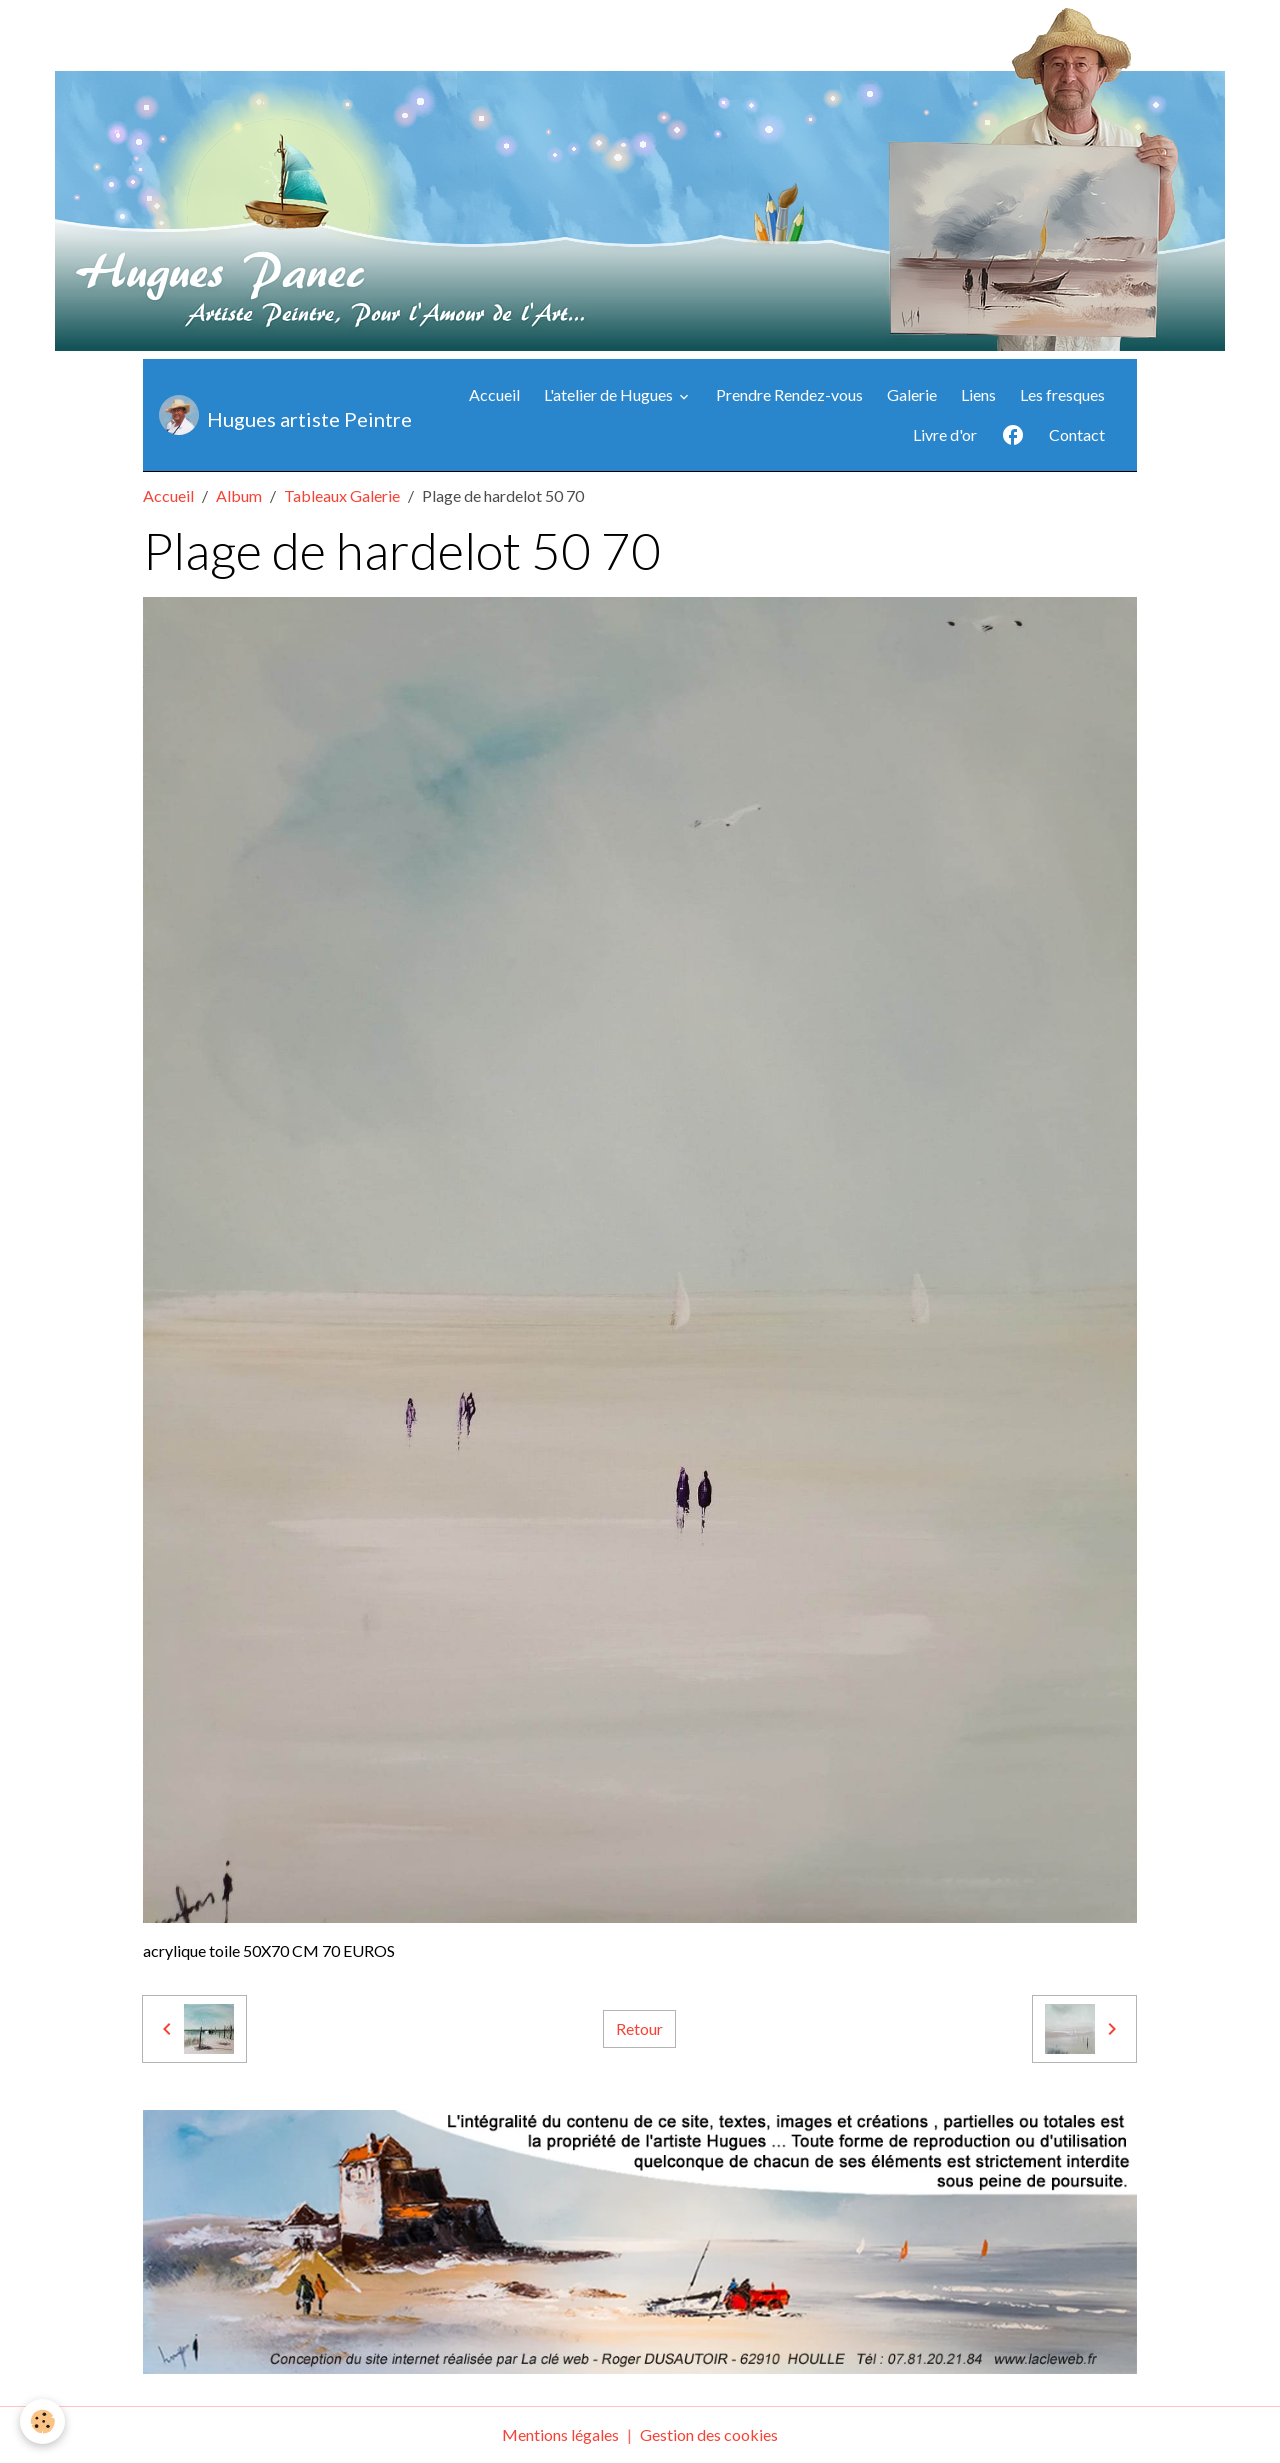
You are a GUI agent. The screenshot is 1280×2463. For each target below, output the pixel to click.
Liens (978, 394)
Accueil (494, 394)
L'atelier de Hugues (610, 394)
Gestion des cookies (709, 2434)
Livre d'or (945, 434)
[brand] (265, 415)
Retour (639, 2028)
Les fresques (1062, 394)
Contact (1077, 434)
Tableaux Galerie (342, 495)
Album (239, 495)
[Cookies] (42, 2421)
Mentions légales (560, 2434)
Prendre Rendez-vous (789, 394)
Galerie (912, 394)
